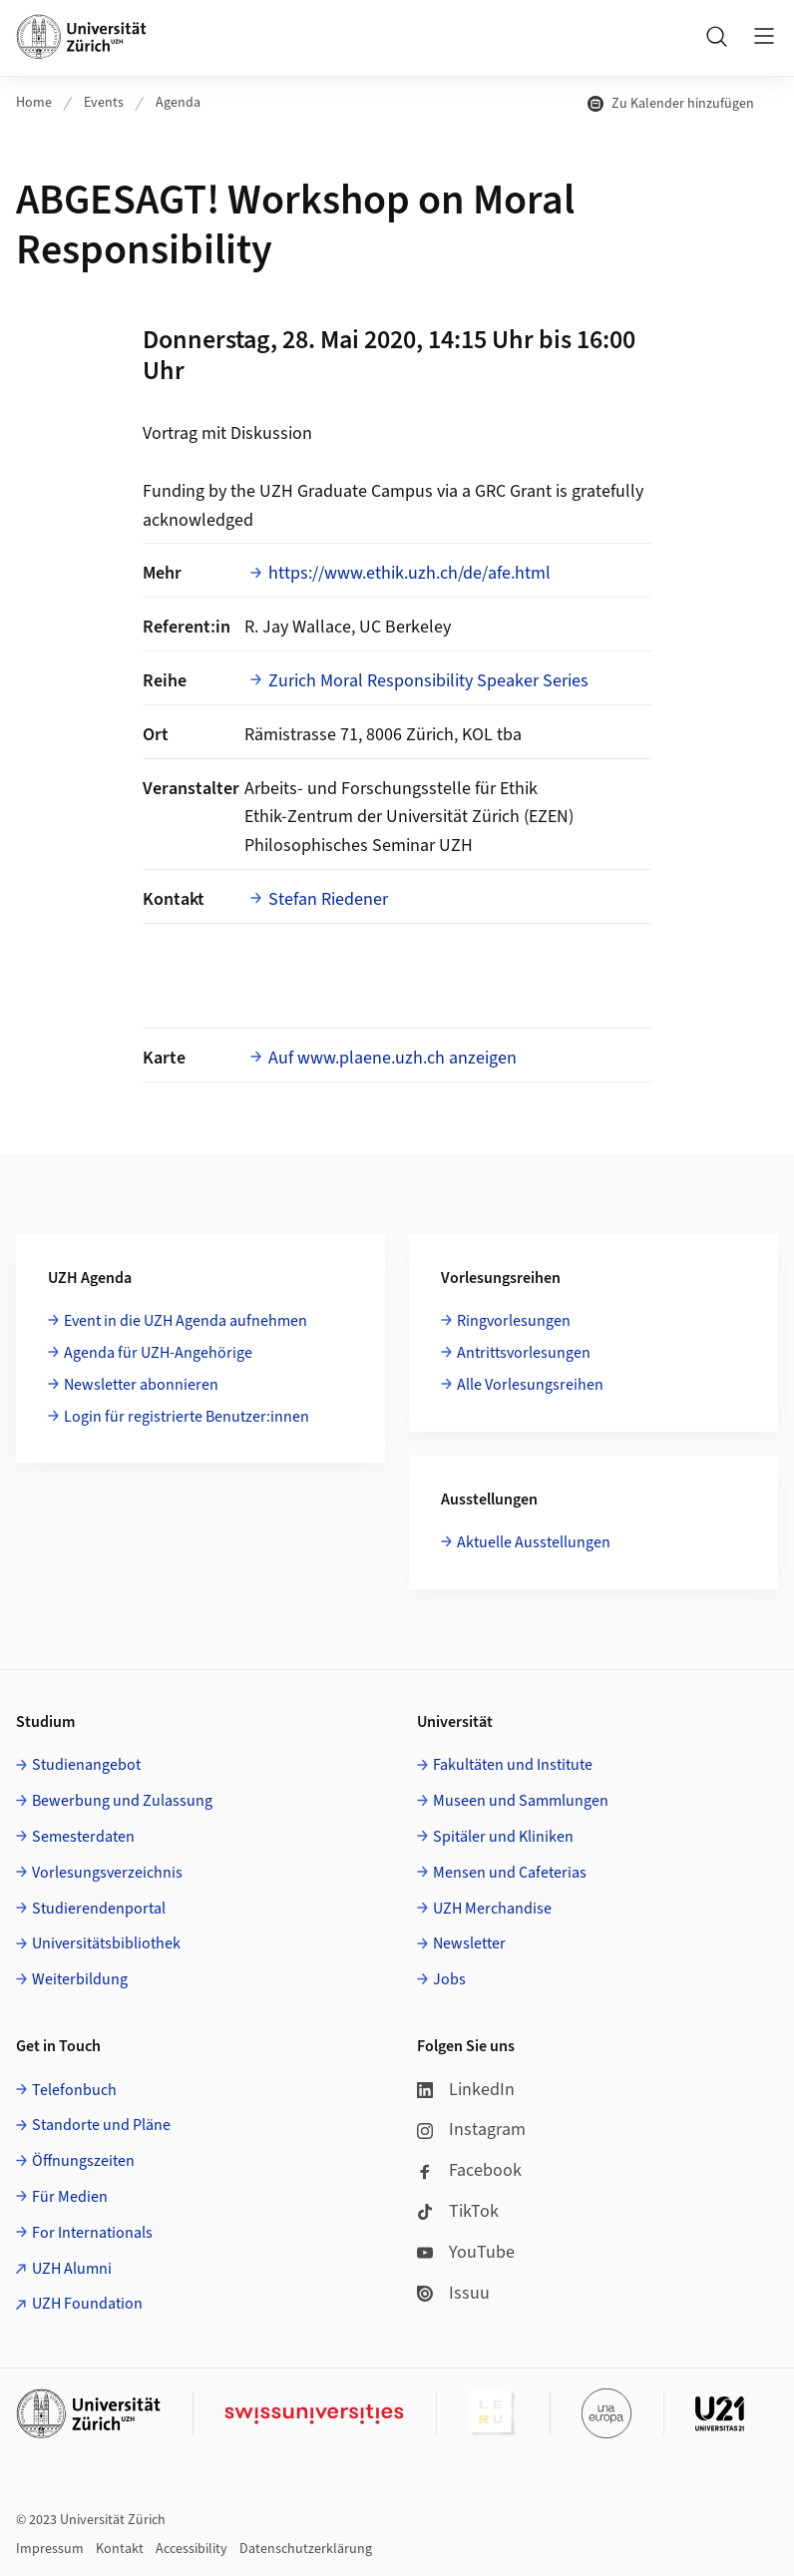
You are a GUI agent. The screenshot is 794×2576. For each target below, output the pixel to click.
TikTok (458, 2211)
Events (104, 103)
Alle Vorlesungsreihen (530, 1385)
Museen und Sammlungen (520, 1801)
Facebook (469, 2170)
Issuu (453, 2293)
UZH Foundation (87, 2304)
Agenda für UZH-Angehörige (158, 1353)
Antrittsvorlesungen (524, 1353)
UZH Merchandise (492, 1909)
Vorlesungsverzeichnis (107, 1873)
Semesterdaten (83, 1837)
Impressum (50, 2549)
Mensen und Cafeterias (510, 1873)
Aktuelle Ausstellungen (533, 1542)
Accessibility (191, 2549)
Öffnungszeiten (83, 2161)
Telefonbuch (74, 2090)
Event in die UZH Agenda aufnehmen (185, 1321)
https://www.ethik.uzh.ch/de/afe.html (409, 573)
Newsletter (469, 1943)
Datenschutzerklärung (305, 2549)
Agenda (178, 103)
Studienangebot (86, 1765)
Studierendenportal (99, 1909)
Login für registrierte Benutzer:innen (186, 1417)
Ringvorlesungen (514, 1321)
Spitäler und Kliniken (503, 1837)
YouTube (466, 2252)
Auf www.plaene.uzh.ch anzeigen (392, 1058)
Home (34, 103)
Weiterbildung (80, 1979)
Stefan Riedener (328, 899)
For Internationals (92, 2233)
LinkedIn (466, 2089)
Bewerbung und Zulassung (122, 1801)
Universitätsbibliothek (106, 1943)
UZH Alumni (72, 2269)
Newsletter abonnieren (141, 1385)
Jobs (449, 1979)
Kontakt (120, 2549)
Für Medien (70, 2197)
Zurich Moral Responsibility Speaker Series (428, 680)
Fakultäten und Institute (513, 1765)
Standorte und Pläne (101, 2125)
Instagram (471, 2129)
